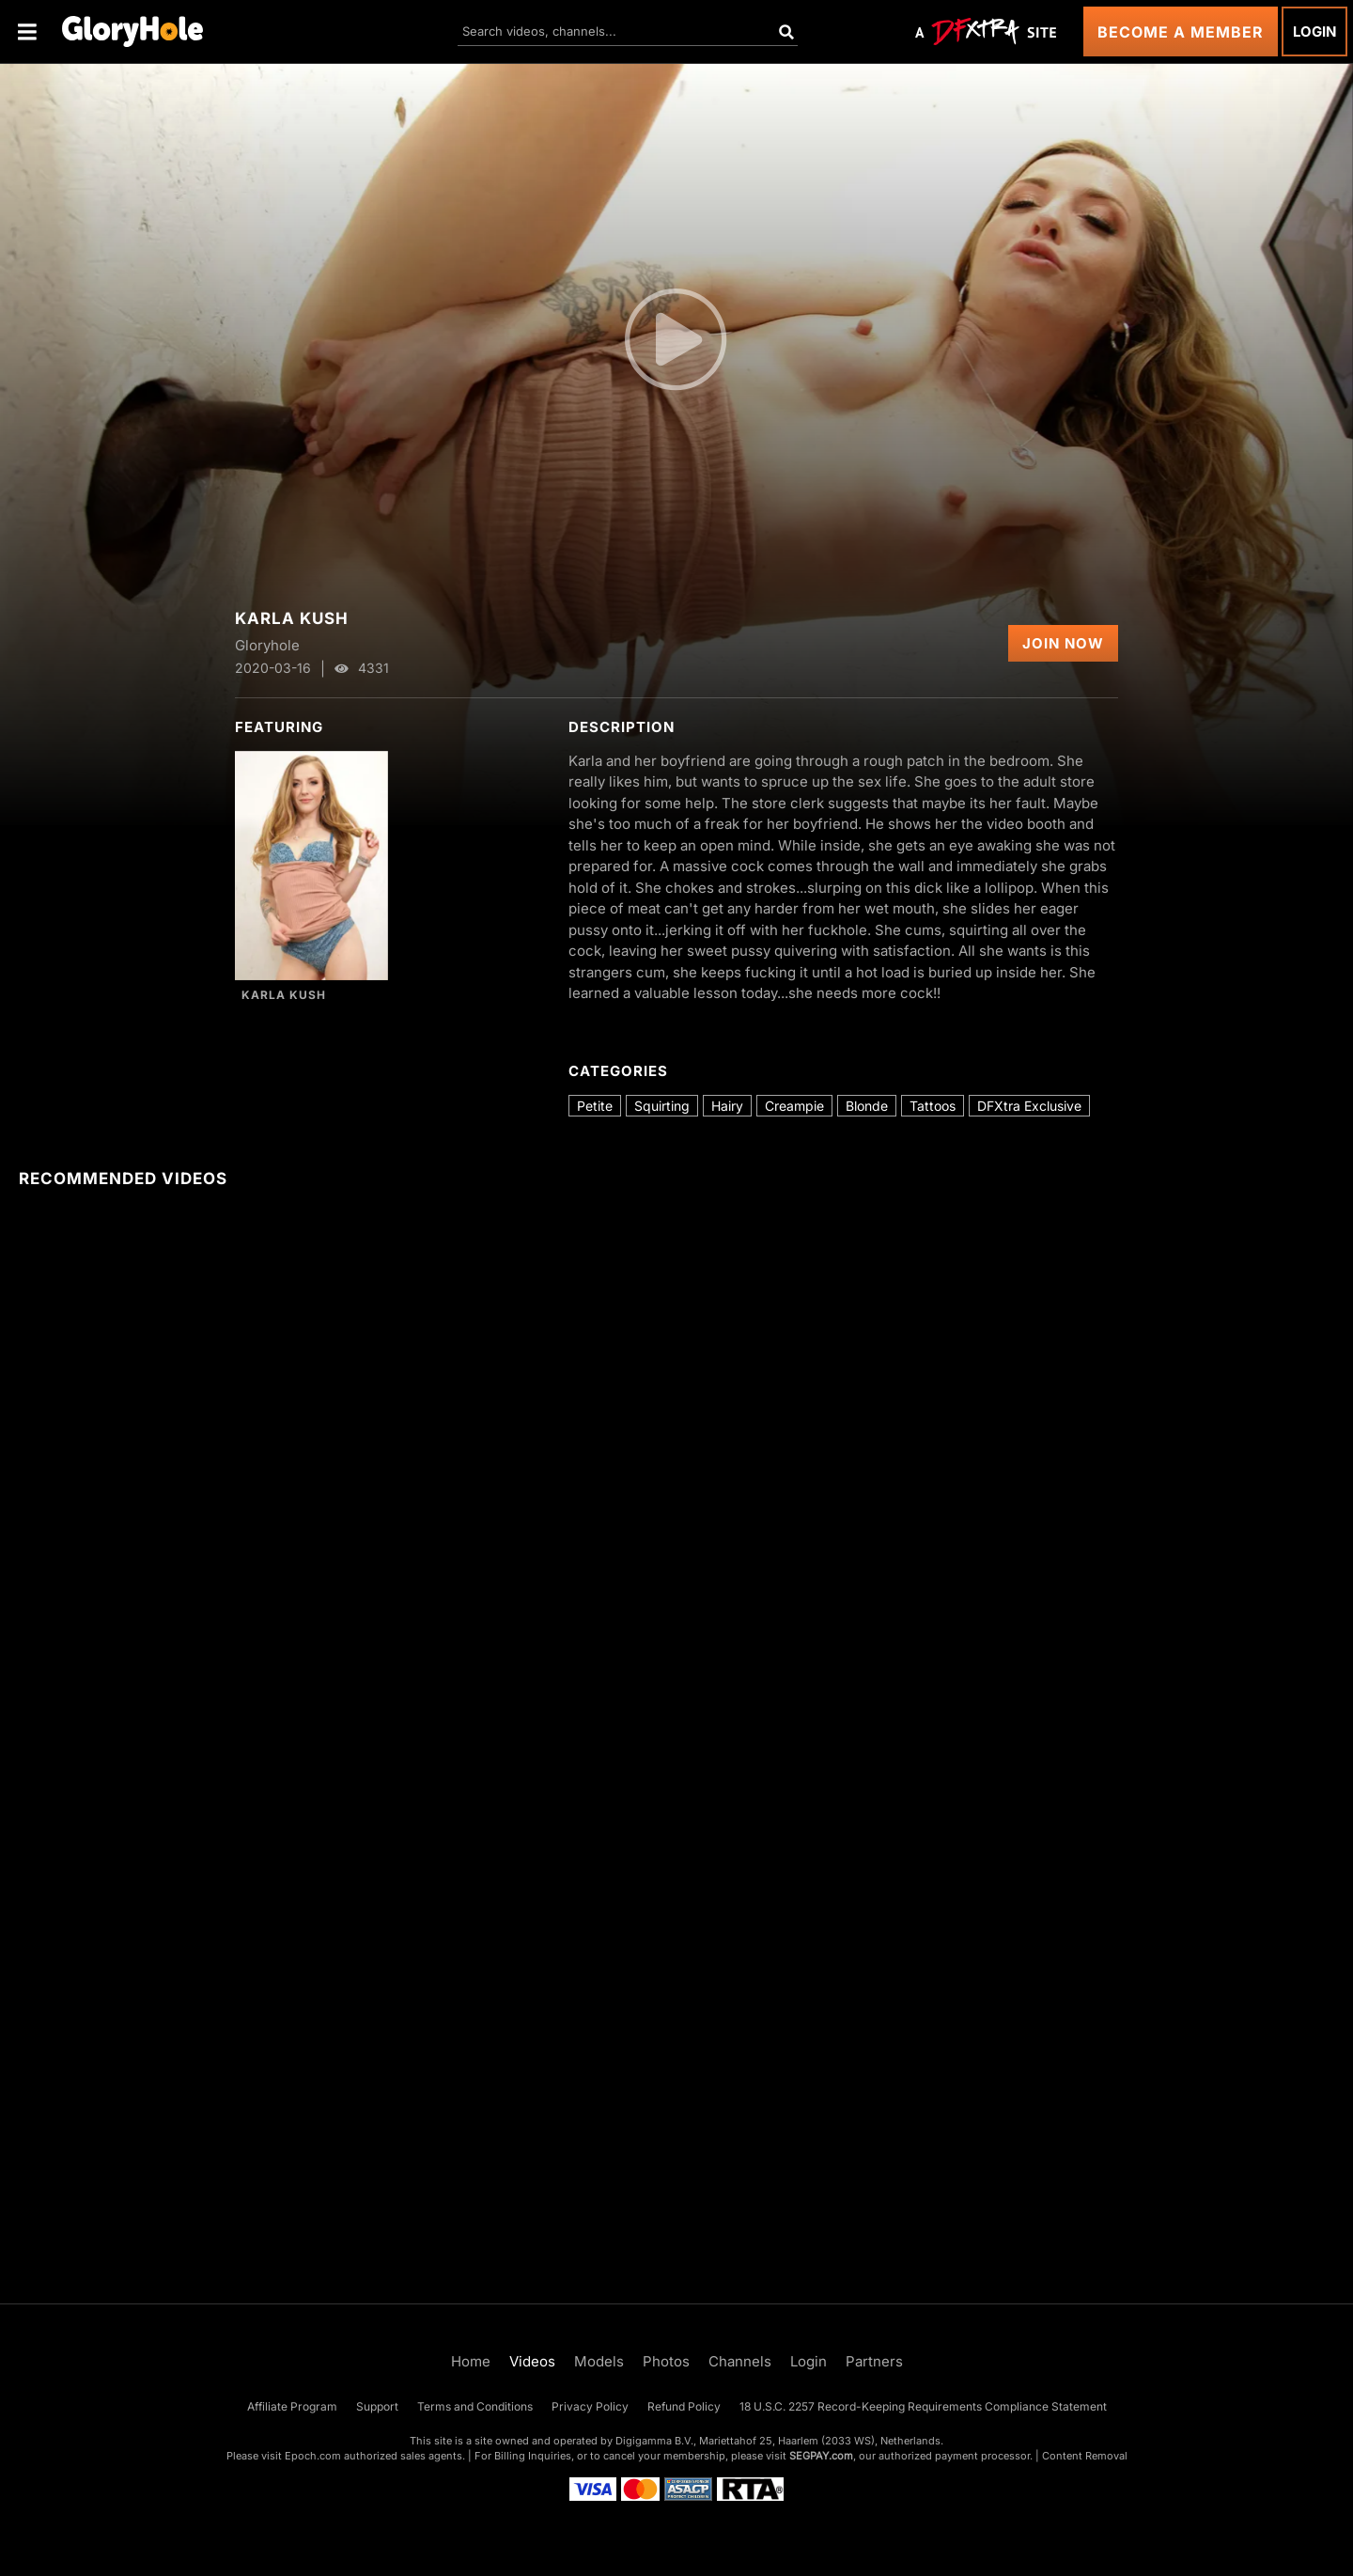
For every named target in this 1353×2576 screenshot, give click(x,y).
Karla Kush (283, 995)
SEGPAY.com (821, 2455)
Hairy (727, 1106)
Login (1314, 31)
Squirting (662, 1106)
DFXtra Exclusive (1029, 1106)
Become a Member (1180, 32)
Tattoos (933, 1106)
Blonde (867, 1106)
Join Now (1063, 643)
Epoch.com (313, 2455)
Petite (595, 1106)
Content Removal (1085, 2455)
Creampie (794, 1106)
